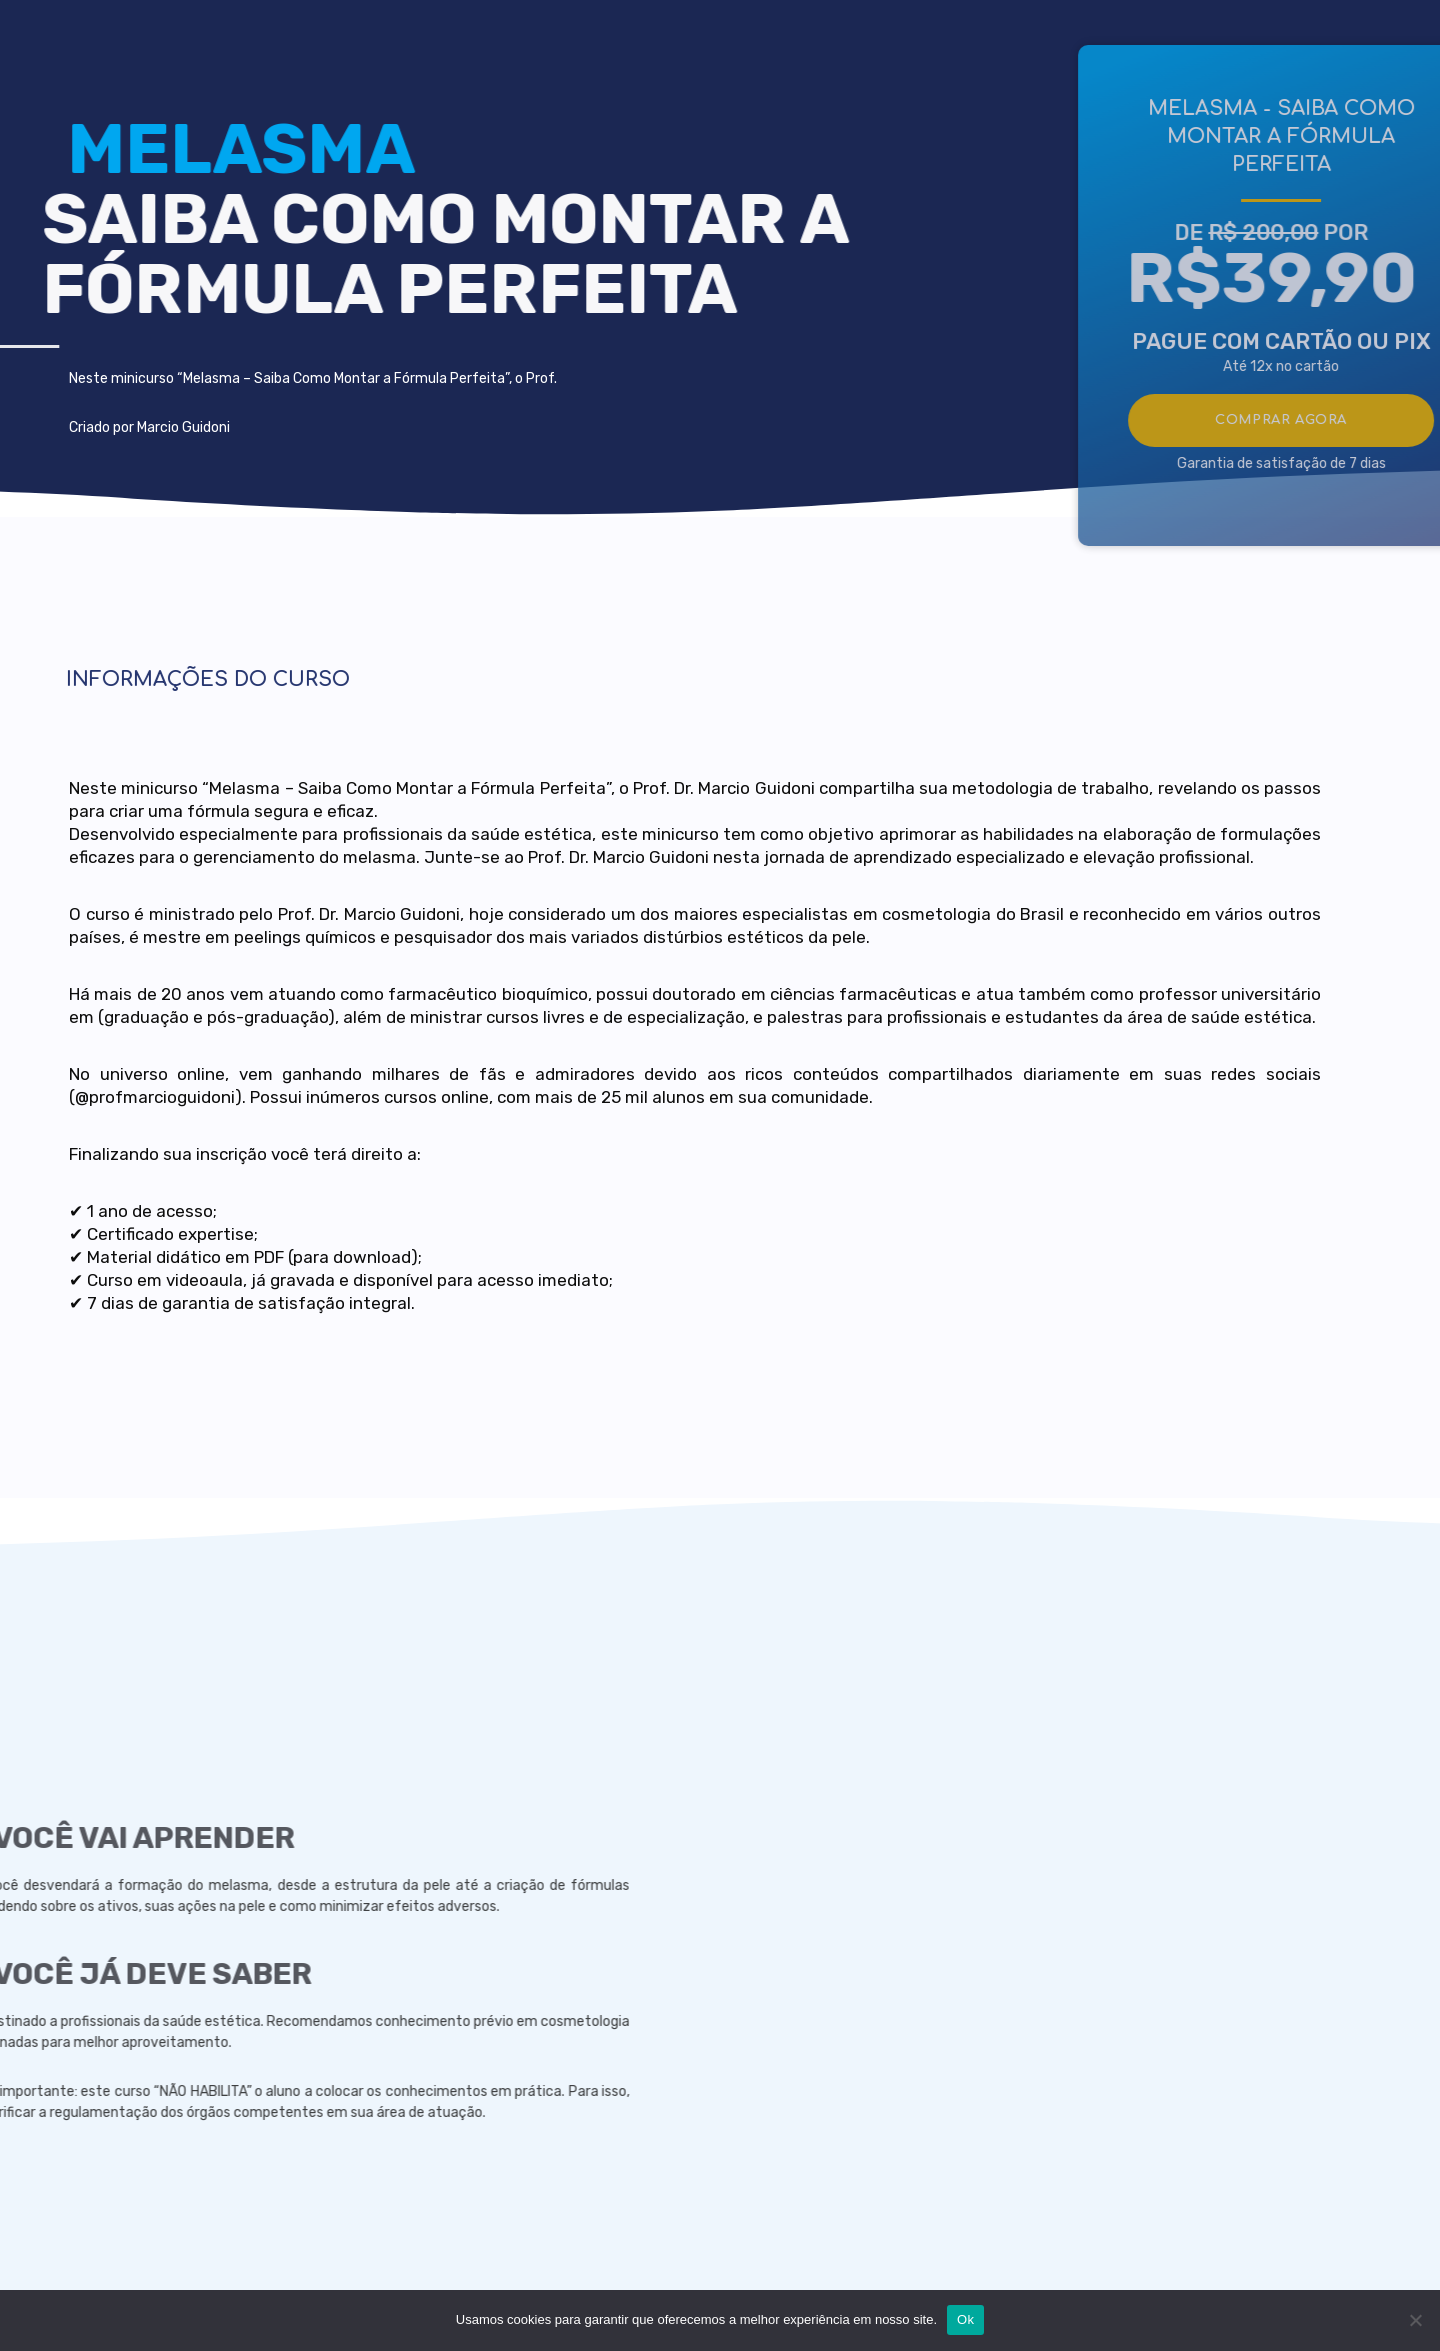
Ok (965, 2319)
